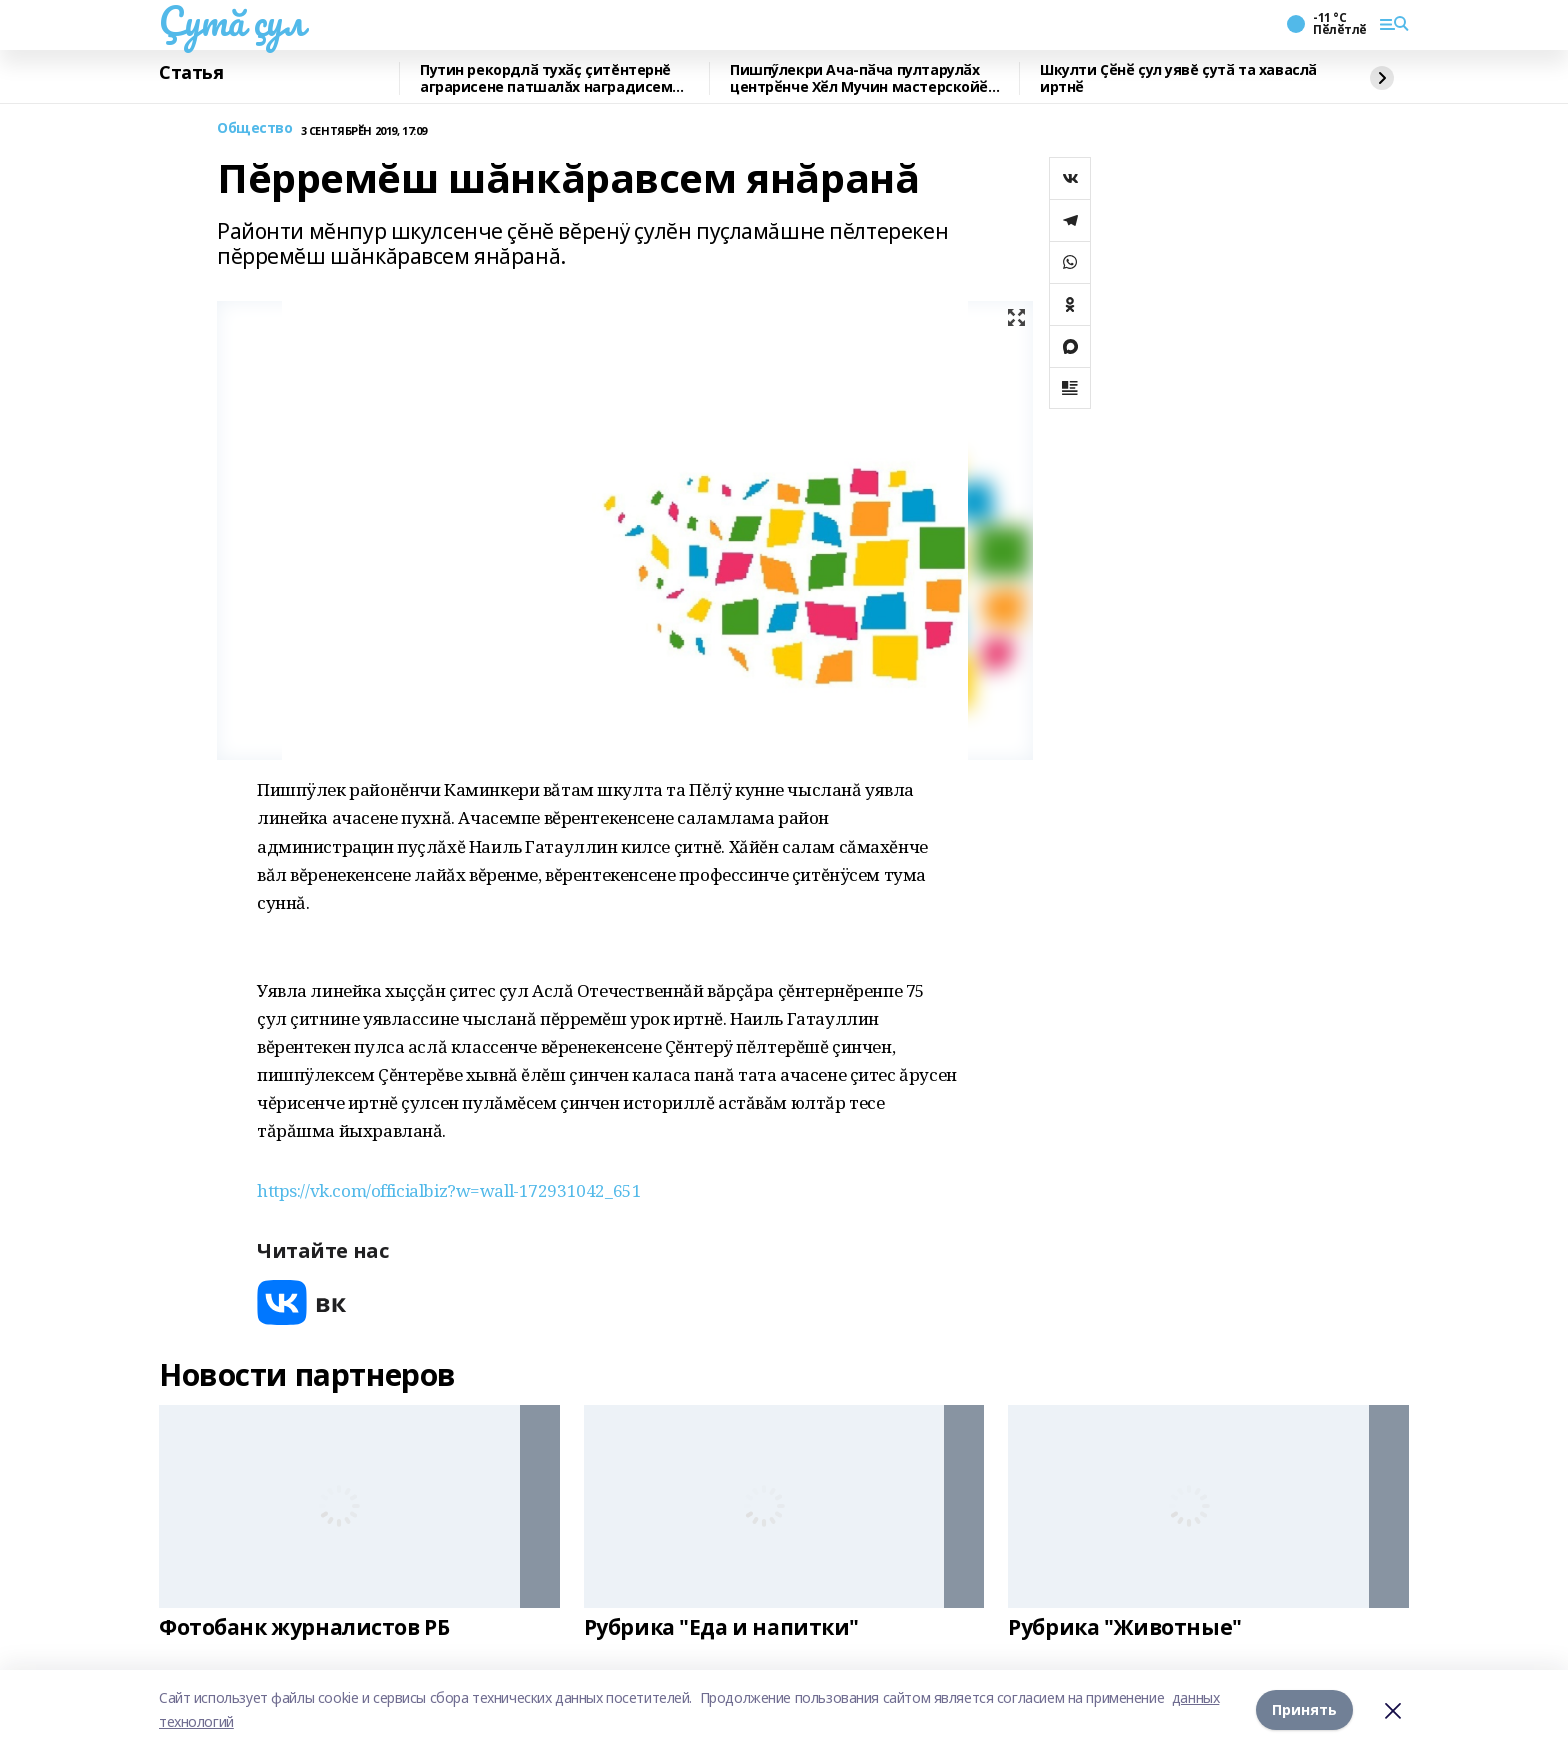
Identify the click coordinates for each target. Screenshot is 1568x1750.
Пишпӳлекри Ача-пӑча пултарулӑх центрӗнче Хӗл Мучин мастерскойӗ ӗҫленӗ (859, 78)
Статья (191, 73)
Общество (255, 128)
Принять (1304, 1709)
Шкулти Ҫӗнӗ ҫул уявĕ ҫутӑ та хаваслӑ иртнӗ (1178, 78)
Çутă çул (232, 21)
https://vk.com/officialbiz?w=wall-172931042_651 (449, 1190)
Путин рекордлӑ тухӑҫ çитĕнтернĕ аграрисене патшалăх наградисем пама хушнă (546, 78)
